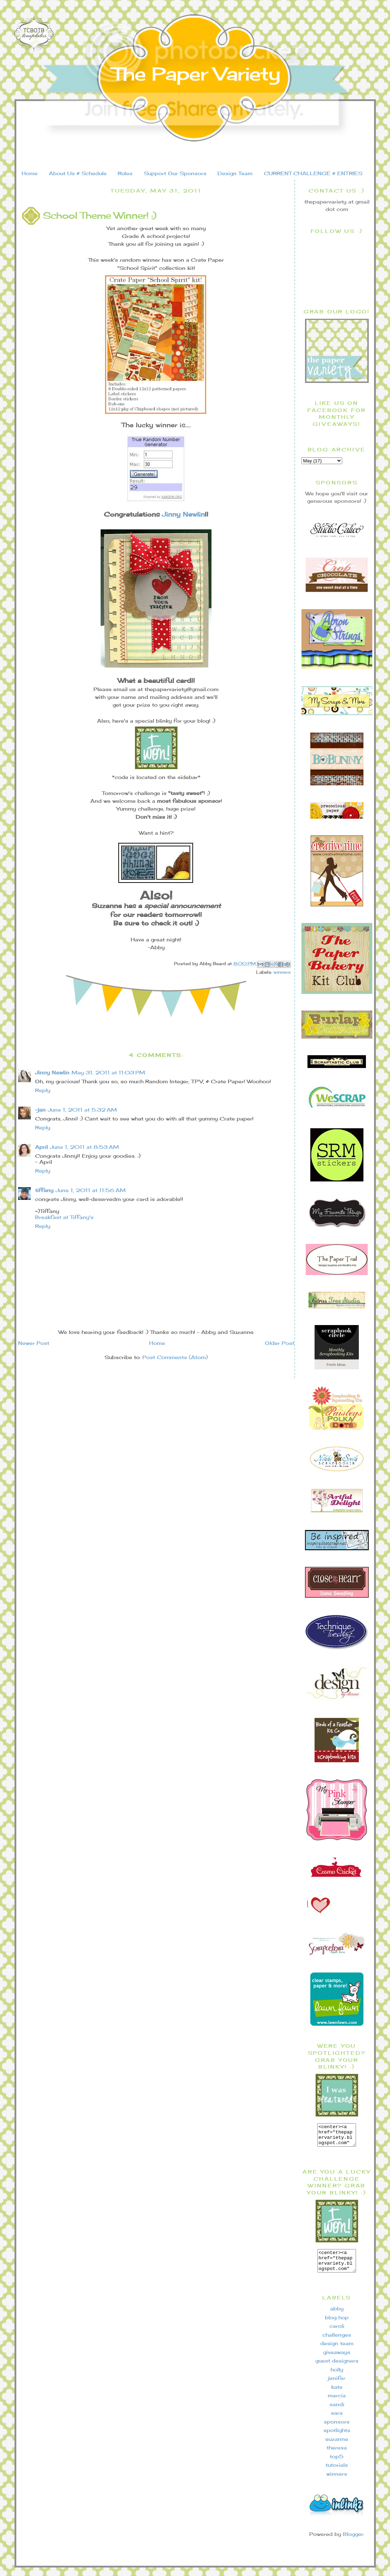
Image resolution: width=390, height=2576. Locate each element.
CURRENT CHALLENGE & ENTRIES (313, 173)
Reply (42, 1090)
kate (337, 2395)
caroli (336, 2334)
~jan (40, 1110)
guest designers (336, 2369)
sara (337, 2421)
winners (282, 972)
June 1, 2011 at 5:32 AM (82, 1110)
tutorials (337, 2473)
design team (337, 2352)
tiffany (44, 1190)
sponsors (337, 2430)
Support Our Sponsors (175, 173)
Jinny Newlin (183, 514)
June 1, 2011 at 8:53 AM (84, 1147)
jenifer (336, 2386)
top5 (337, 2465)
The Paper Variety (196, 73)
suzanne (336, 2447)
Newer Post (33, 1343)
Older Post (279, 1343)
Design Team (235, 173)
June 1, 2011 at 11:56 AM (91, 1190)
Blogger (353, 2542)
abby (337, 2317)
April (41, 1147)
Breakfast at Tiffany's (64, 1217)
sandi (336, 2413)
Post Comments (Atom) (175, 1357)
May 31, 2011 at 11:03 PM (108, 1072)
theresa (337, 2456)
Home (30, 173)
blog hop (337, 2326)
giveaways (336, 2361)
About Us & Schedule (78, 173)
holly (336, 2378)
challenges (336, 2343)
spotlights (336, 2439)
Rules (125, 173)
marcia (337, 2404)
